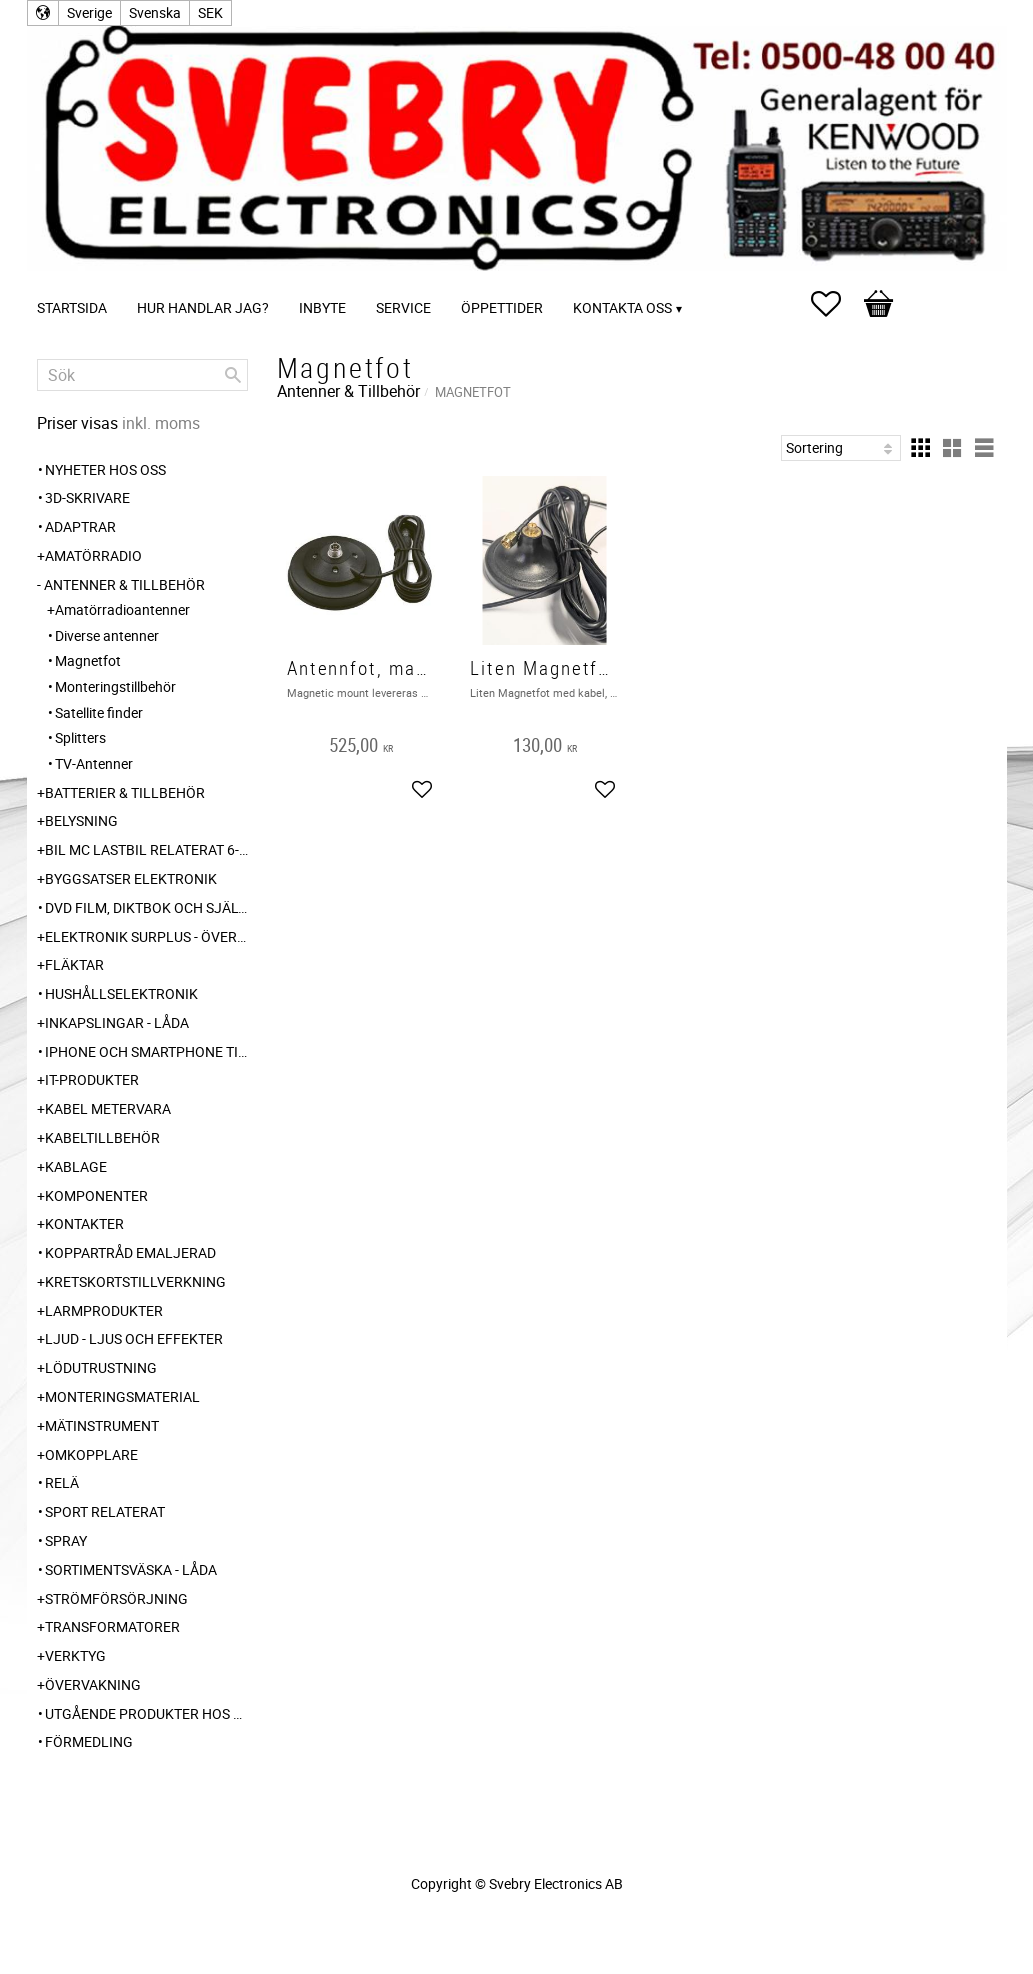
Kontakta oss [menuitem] (622, 307)
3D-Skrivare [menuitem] (87, 497)
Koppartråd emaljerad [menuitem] (130, 1252)
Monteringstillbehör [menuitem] (115, 686)
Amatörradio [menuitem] (93, 555)
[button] (836, 304)
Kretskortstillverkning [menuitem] (135, 1281)
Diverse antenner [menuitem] (107, 635)
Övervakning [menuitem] (93, 1684)
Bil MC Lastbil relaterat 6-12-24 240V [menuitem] (146, 849)
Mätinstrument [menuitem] (102, 1425)
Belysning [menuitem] (81, 820)
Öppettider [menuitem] (502, 307)
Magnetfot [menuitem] (88, 660)
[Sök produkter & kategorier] (142, 375)
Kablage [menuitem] (76, 1166)
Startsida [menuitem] (72, 307)
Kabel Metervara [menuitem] (108, 1108)
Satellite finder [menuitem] (99, 712)
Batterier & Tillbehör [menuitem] (125, 792)
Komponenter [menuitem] (96, 1195)
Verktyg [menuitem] (75, 1655)
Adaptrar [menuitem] (80, 526)
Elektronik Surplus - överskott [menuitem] (146, 936)
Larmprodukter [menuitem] (104, 1310)
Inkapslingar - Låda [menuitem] (117, 1022)
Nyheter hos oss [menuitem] (105, 469)
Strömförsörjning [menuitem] (116, 1598)
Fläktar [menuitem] (74, 964)
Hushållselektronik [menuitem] (121, 993)
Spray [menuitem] (66, 1540)
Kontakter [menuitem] (84, 1223)
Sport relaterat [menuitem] (105, 1511)
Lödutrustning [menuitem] (101, 1367)
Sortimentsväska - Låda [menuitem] (131, 1569)
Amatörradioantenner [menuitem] (122, 609)
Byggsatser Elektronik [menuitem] (131, 878)
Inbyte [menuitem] (322, 307)
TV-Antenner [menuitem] (94, 763)
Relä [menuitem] (62, 1482)
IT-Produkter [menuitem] (92, 1079)
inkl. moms (161, 423)
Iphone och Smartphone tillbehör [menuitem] (146, 1051)
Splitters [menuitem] (80, 737)
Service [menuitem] (403, 307)
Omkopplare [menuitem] (91, 1454)
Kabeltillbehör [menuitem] (102, 1137)
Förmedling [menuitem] (89, 1741)
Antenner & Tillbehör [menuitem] (124, 584)
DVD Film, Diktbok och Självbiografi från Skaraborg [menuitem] (146, 907)
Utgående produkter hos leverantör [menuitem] (146, 1713)
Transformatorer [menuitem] (112, 1626)
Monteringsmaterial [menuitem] (122, 1396)
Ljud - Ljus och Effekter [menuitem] (134, 1338)
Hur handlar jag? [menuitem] (203, 307)
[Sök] (233, 375)
